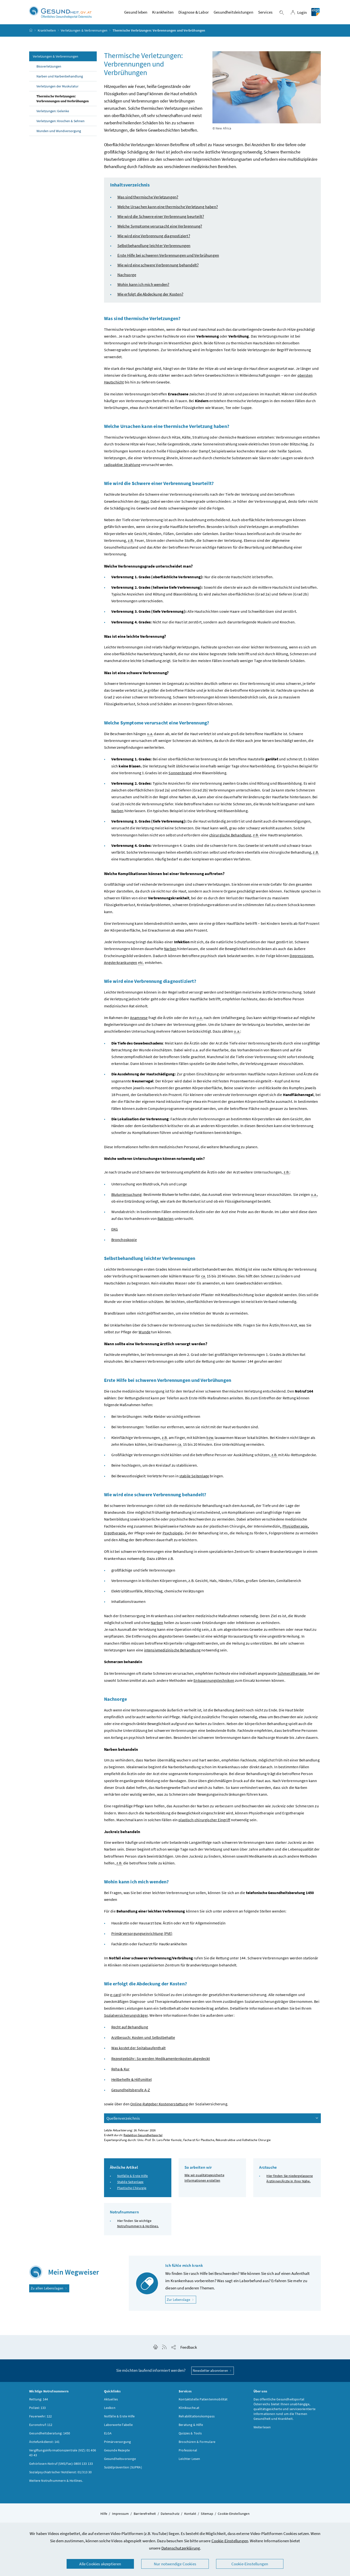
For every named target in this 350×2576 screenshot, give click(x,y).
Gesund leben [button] (135, 13)
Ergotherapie (115, 1535)
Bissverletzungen (48, 68)
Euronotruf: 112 (40, 2427)
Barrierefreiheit (145, 2516)
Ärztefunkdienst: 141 (44, 2444)
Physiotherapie (295, 1528)
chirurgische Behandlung (230, 836)
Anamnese (139, 1019)
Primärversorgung (117, 2444)
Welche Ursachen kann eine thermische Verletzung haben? (167, 209)
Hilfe (103, 2516)
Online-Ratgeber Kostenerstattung (159, 2106)
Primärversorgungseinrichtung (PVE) (142, 1935)
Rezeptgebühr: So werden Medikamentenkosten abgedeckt (160, 2060)
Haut (145, 503)
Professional (188, 2452)
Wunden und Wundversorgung (58, 133)
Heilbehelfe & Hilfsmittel (131, 2081)
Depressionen (301, 957)
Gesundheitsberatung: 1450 (49, 2435)
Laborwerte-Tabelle (118, 2427)
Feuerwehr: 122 (40, 2418)
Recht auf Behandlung (129, 2029)
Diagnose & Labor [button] (193, 13)
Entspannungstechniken (213, 1682)
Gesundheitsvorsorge (120, 2461)
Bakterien (166, 1220)
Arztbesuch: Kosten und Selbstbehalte (143, 2039)
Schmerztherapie (292, 1675)
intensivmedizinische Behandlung (172, 1652)
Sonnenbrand (180, 775)
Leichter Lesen (189, 2461)
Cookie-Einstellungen (229, 2540)
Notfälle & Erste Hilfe (132, 2178)
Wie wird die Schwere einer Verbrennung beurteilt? (160, 218)
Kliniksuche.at (189, 2410)
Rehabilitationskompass (197, 2418)
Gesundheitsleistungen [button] (233, 13)
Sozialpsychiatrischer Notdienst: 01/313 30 (60, 2474)
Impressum (120, 2516)
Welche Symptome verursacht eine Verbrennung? (159, 228)
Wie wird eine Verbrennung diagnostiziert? (153, 238)
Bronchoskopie (124, 1241)
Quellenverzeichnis (212, 2120)
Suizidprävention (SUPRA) (123, 2469)
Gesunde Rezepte (117, 2452)
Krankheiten (47, 32)
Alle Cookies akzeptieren (100, 2564)
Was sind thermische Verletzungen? (147, 199)
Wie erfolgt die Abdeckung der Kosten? (150, 296)
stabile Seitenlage (194, 1477)
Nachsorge (126, 277)
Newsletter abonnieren (212, 2372)
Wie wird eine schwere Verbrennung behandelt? (158, 267)
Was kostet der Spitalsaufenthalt (138, 2050)
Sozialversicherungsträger (126, 2017)
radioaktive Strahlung (122, 466)
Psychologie (173, 1535)
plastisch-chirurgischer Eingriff (204, 1821)
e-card (115, 1996)
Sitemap (207, 2516)
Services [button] (265, 13)
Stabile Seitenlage (130, 2184)
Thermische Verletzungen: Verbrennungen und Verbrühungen (62, 100)
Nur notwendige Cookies (175, 2564)
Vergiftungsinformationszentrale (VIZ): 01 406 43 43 (62, 2454)
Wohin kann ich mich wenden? (143, 286)
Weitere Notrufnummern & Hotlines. (56, 2483)
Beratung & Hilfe (191, 2427)
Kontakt (190, 2516)
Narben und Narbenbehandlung (59, 78)
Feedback (188, 2349)
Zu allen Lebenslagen (49, 2290)
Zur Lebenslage (181, 2301)
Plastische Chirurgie (132, 2190)
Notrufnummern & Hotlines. (138, 2228)
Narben (117, 812)
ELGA (108, 2435)
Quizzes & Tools (190, 2435)
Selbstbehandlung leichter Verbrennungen (154, 247)
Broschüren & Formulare (197, 2444)
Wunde (144, 1334)
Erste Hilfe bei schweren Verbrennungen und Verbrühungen (168, 257)
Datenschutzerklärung (180, 2548)
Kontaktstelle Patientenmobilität (203, 2401)
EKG (114, 1231)
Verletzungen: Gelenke (52, 113)
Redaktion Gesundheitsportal (142, 2137)
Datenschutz (170, 2516)
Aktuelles (111, 2401)
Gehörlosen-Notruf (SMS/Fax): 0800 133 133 (61, 2466)
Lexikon (109, 2410)
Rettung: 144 (38, 2401)
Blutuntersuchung (126, 1196)
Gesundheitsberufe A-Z (130, 2092)
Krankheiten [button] (163, 13)
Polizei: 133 (37, 2410)
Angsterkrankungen (120, 964)
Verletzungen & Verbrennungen (84, 32)
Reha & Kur (120, 2071)
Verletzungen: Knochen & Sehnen (60, 123)
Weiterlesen (262, 2429)
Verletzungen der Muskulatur (57, 88)
